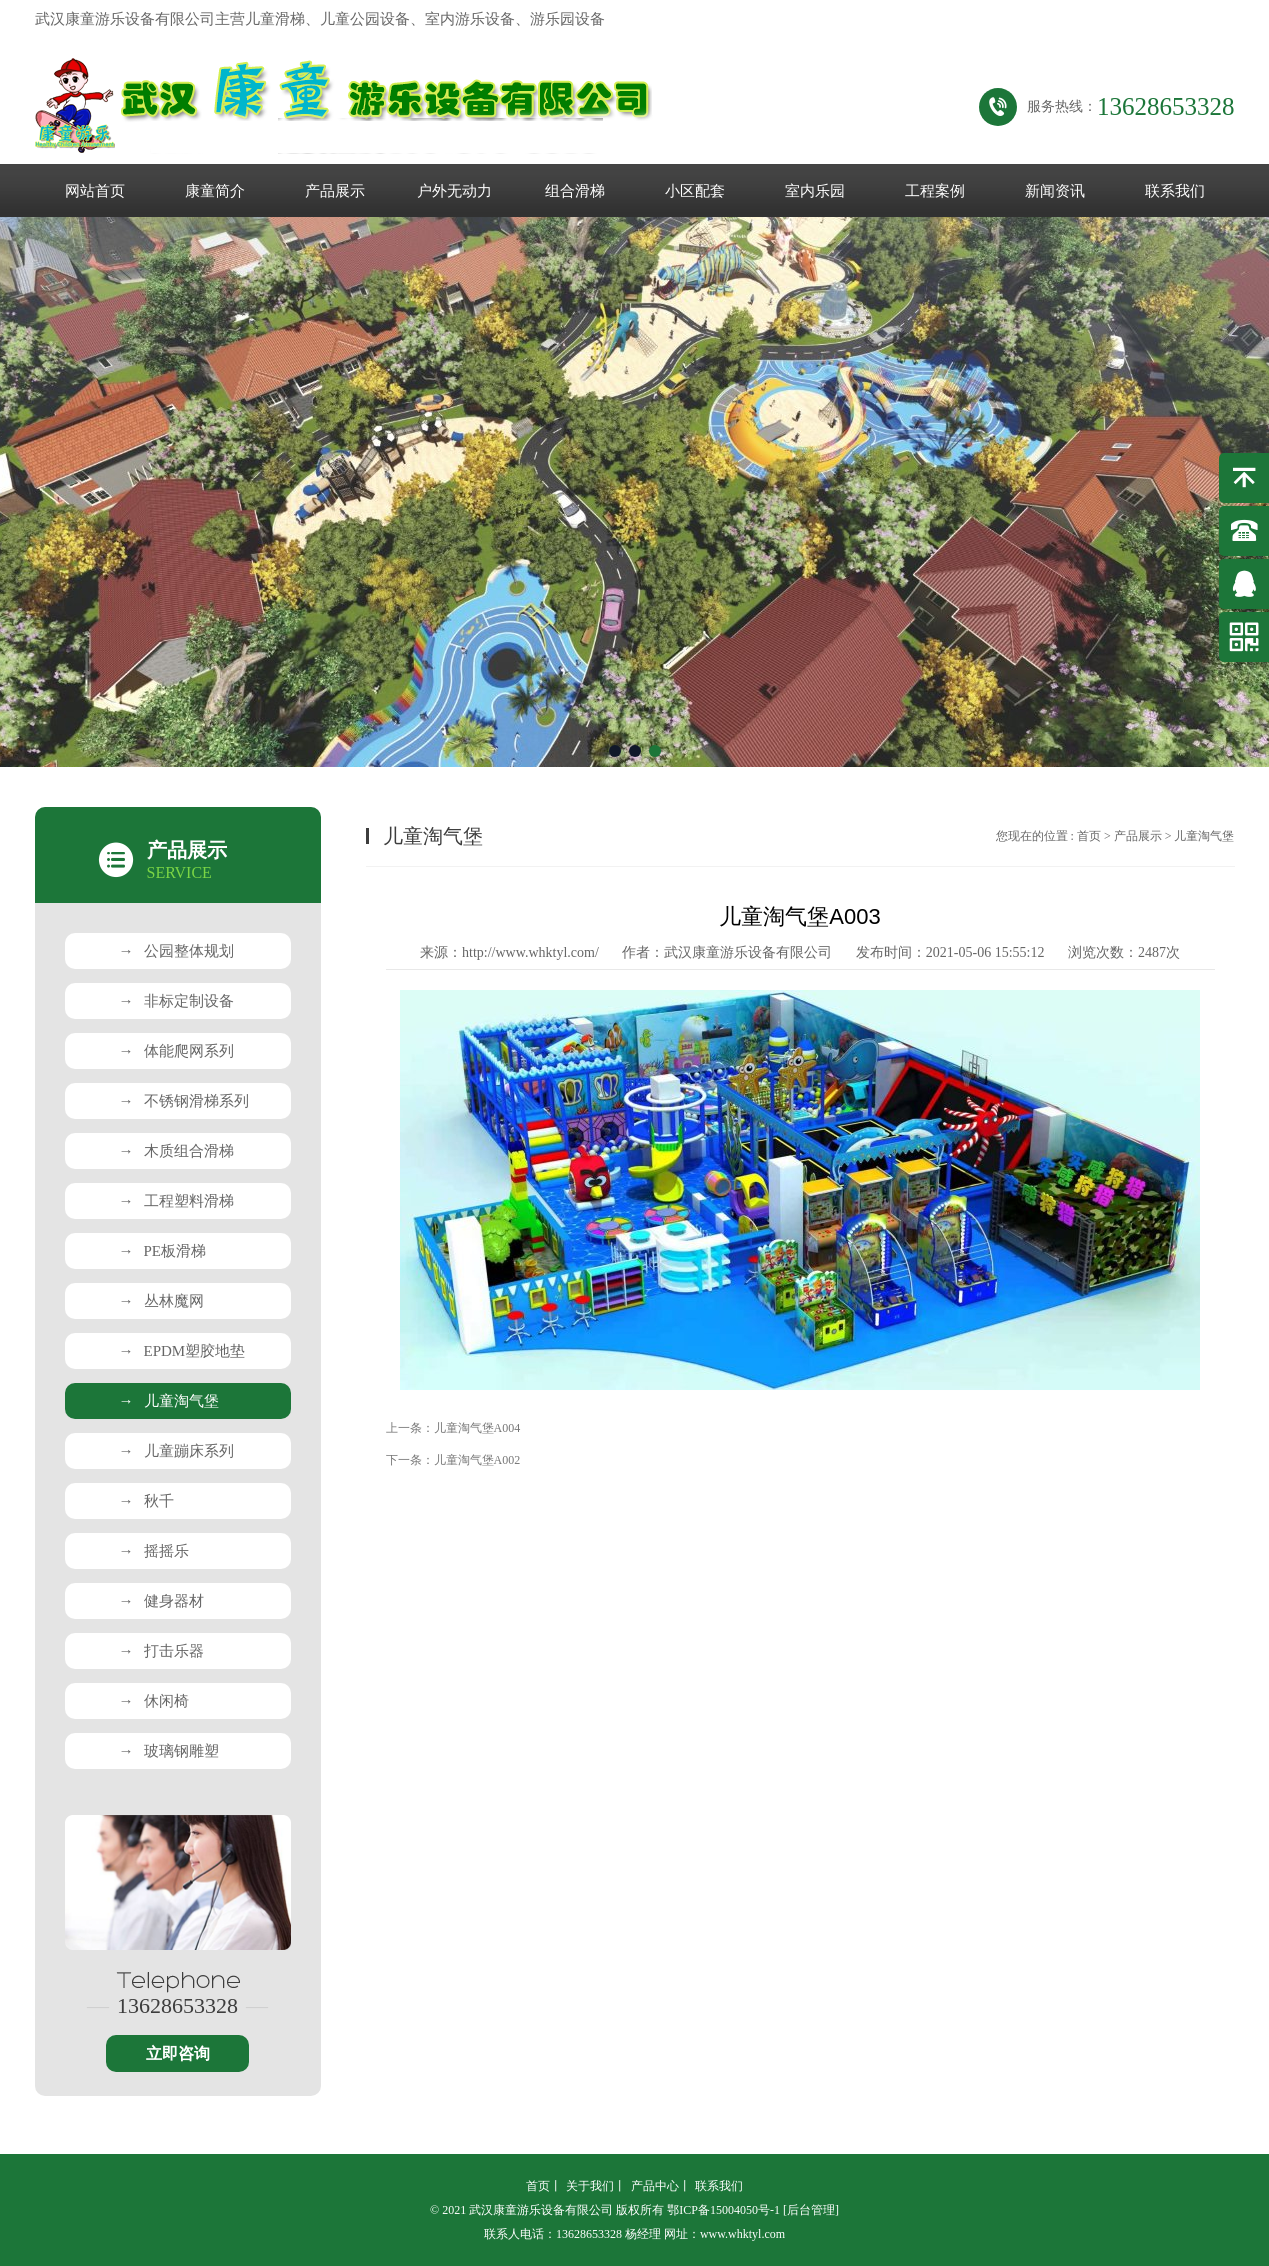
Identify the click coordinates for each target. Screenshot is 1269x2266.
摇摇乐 (154, 1551)
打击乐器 (161, 1651)
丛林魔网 (161, 1301)
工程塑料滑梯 (176, 1201)
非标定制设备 (176, 1001)
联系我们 (1175, 191)
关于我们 (590, 2186)
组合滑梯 (575, 191)
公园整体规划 (176, 951)
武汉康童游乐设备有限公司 (748, 952)
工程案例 (935, 191)
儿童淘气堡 (169, 1401)
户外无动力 (454, 191)
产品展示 (335, 191)
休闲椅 (154, 1701)
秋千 (146, 1501)
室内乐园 (815, 191)
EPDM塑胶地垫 (182, 1351)
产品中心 (655, 2186)
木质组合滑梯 (176, 1151)
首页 (1089, 836)
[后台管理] (811, 2210)
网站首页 (95, 191)
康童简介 (215, 191)
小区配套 (695, 191)
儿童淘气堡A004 (477, 1428)
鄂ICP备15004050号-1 (723, 2210)
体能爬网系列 (176, 1051)
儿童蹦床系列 (176, 1451)
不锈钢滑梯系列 (184, 1101)
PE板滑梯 (163, 1251)
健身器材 (161, 1601)
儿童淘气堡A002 (477, 1460)
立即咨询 (178, 2053)
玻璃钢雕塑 (169, 1751)
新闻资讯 (1055, 191)
